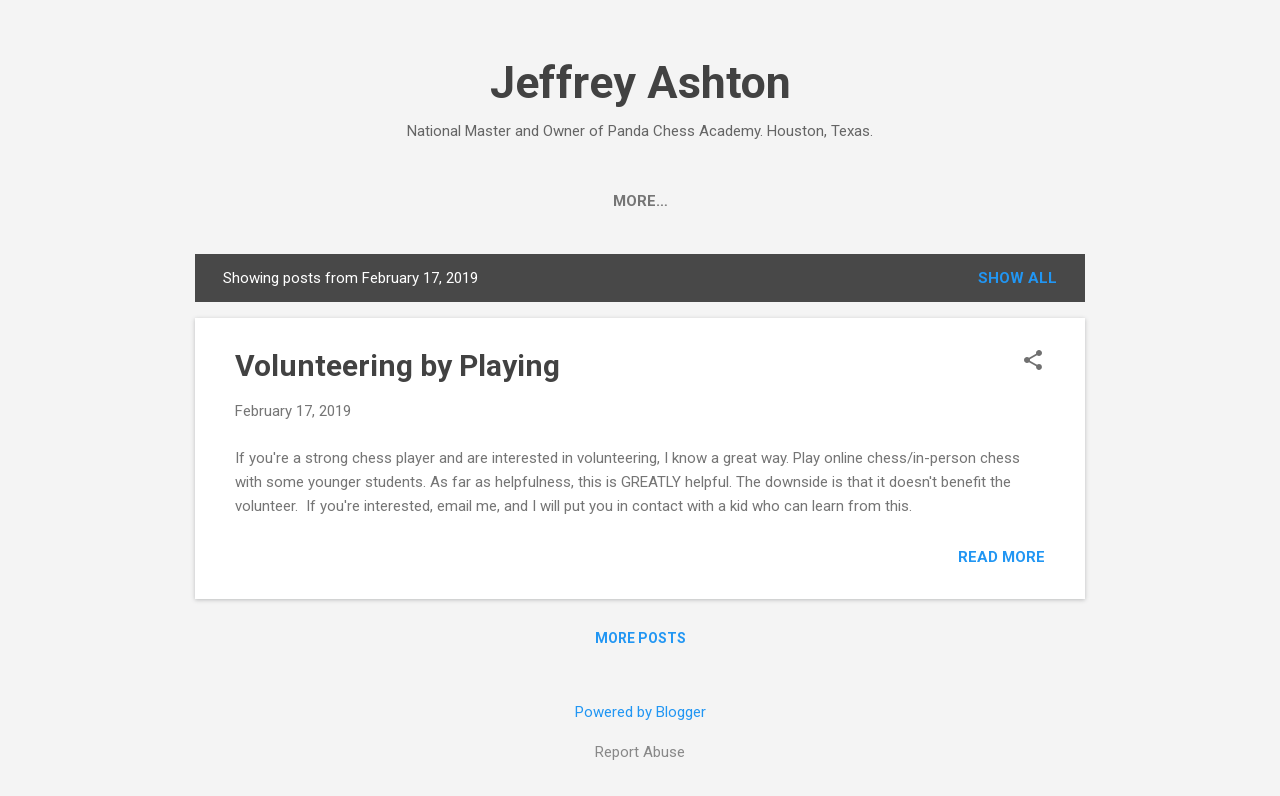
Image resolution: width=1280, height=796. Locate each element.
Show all (1017, 278)
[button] (1033, 362)
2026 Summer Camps (423, 201)
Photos (273, 201)
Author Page (655, 201)
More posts (640, 638)
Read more (1001, 557)
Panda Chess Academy (838, 201)
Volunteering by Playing (397, 365)
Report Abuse (640, 752)
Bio (553, 201)
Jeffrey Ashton (640, 82)
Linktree (1002, 201)
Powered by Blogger (640, 712)
